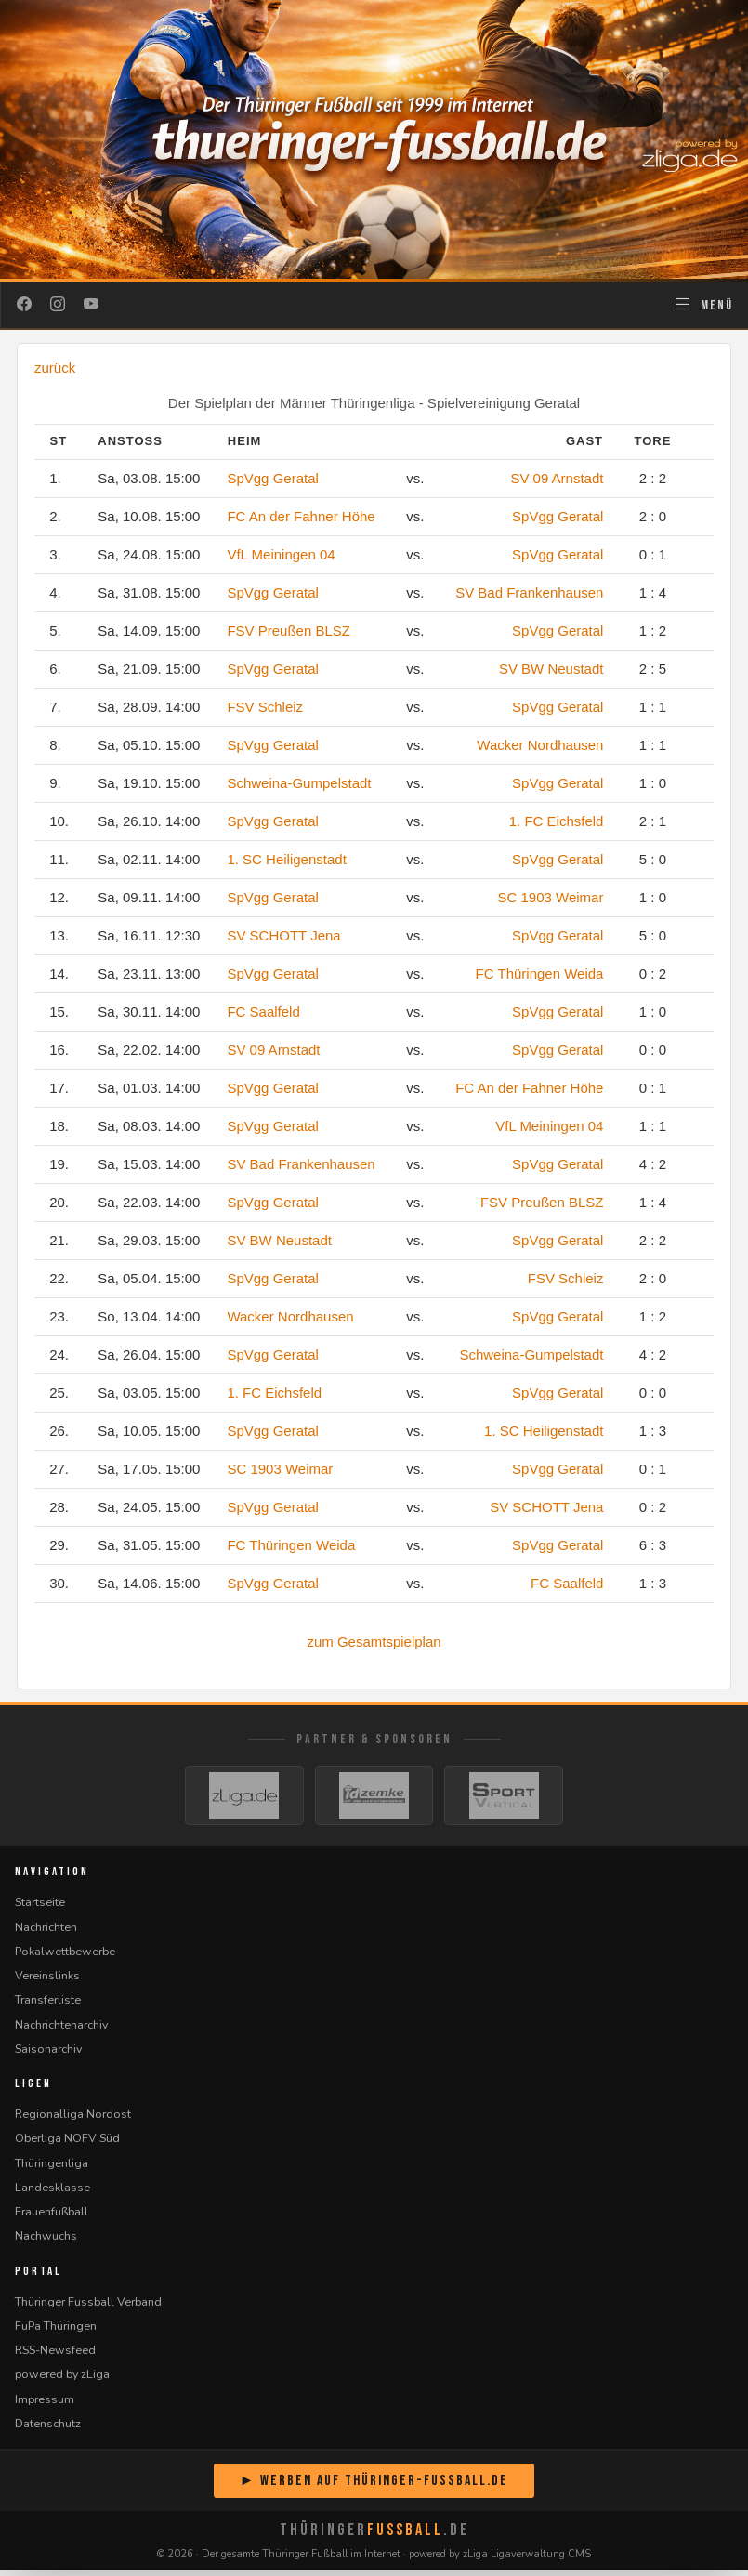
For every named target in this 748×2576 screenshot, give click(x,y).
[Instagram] (57, 305)
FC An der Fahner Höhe (300, 516)
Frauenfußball (51, 2217)
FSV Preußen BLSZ (288, 630)
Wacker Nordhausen (540, 745)
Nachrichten (46, 1931)
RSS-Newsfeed (55, 2355)
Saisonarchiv (48, 2054)
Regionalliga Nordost (73, 2119)
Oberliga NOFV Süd (67, 2143)
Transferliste (48, 2005)
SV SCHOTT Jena (283, 935)
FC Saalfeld (263, 1011)
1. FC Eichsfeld (556, 821)
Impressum (44, 2404)
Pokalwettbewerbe (65, 1957)
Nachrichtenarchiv (61, 2029)
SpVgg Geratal (272, 478)
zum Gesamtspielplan (373, 1641)
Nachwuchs (46, 2241)
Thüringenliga (51, 2167)
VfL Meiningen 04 (281, 554)
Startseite (40, 1907)
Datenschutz (48, 2429)
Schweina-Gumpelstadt (299, 783)
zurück (54, 367)
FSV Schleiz (265, 707)
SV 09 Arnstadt (556, 478)
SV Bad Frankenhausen (529, 592)
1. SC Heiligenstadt (286, 859)
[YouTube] (91, 305)
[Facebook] (24, 305)
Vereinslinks (47, 1981)
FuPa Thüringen (56, 2331)
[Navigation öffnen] (703, 305)
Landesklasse (52, 2193)
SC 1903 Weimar (551, 897)
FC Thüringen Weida (540, 973)
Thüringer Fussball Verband (88, 2306)
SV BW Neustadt (551, 669)
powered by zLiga (62, 2379)
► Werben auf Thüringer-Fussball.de (374, 2486)
